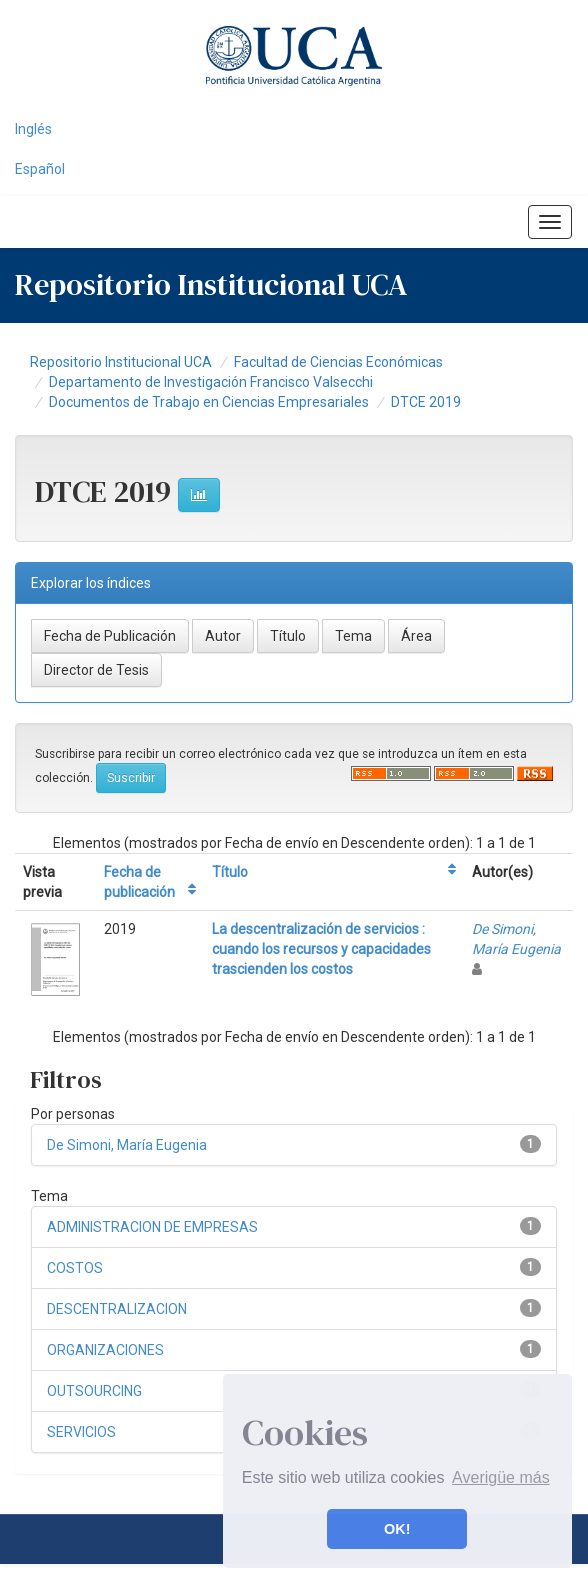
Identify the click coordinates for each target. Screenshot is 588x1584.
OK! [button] (397, 1529)
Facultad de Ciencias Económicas (338, 362)
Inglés (33, 129)
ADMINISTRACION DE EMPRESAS (152, 1227)
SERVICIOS (81, 1432)
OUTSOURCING (94, 1391)
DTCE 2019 (426, 402)
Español (40, 169)
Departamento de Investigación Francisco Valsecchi (211, 382)
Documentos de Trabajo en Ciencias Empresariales (209, 402)
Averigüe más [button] (501, 1477)
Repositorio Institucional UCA (121, 362)
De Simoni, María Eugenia (127, 1145)
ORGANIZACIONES (105, 1350)
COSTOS (75, 1268)
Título (230, 872)
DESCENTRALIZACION (117, 1309)
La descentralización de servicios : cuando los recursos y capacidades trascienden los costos (321, 949)
